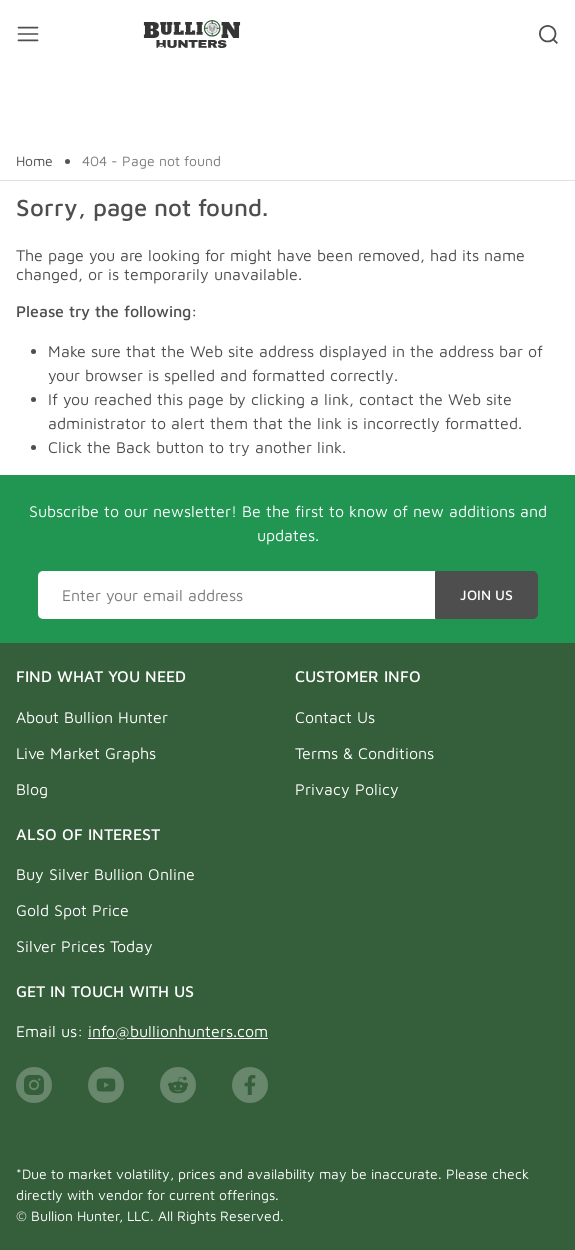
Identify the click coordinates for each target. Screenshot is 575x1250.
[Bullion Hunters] (192, 34)
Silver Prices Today (84, 946)
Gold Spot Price (72, 910)
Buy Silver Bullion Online (105, 874)
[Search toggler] (548, 34)
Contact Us (335, 717)
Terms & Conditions (364, 753)
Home (34, 161)
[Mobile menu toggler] (28, 34)
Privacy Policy (347, 789)
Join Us (486, 594)
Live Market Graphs (86, 753)
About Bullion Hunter (92, 717)
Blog (32, 789)
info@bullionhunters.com (178, 1031)
